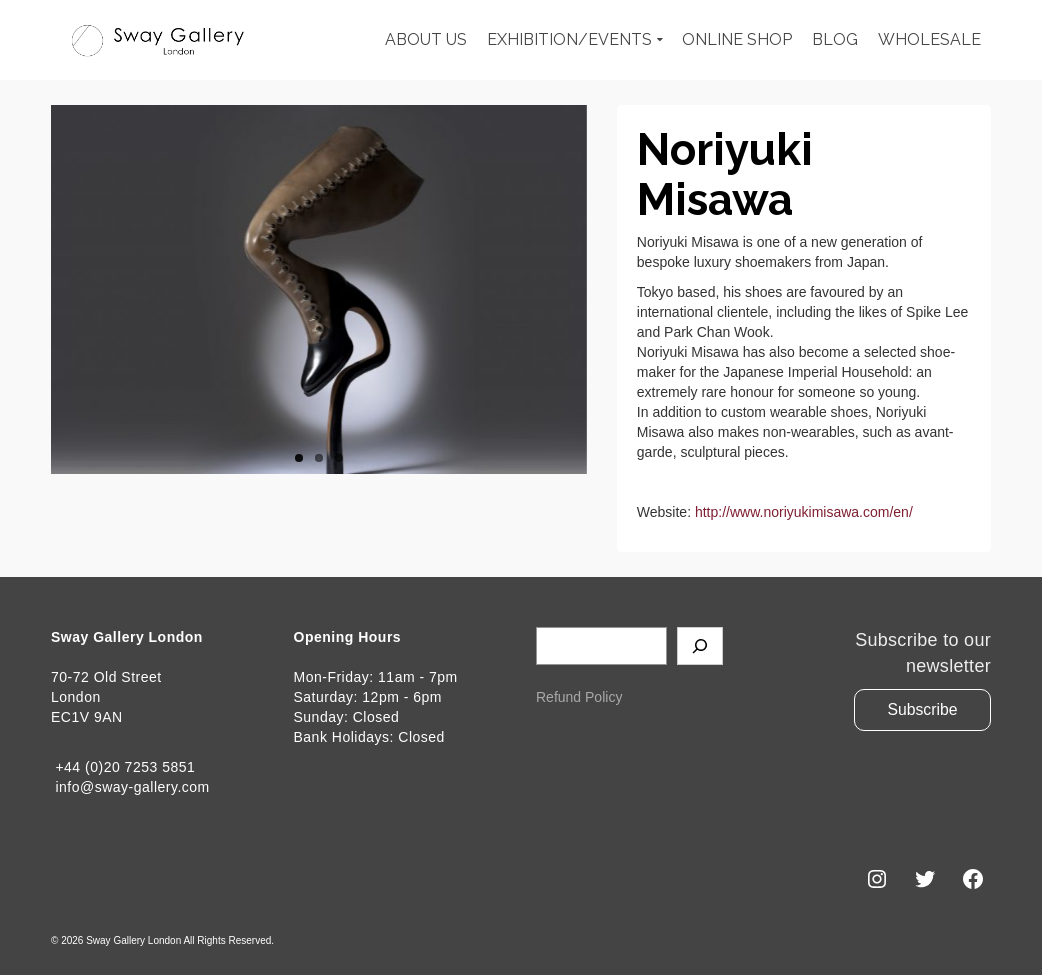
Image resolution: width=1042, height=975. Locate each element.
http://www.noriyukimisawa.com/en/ (804, 512)
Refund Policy (579, 697)
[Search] (700, 646)
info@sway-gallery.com (130, 787)
